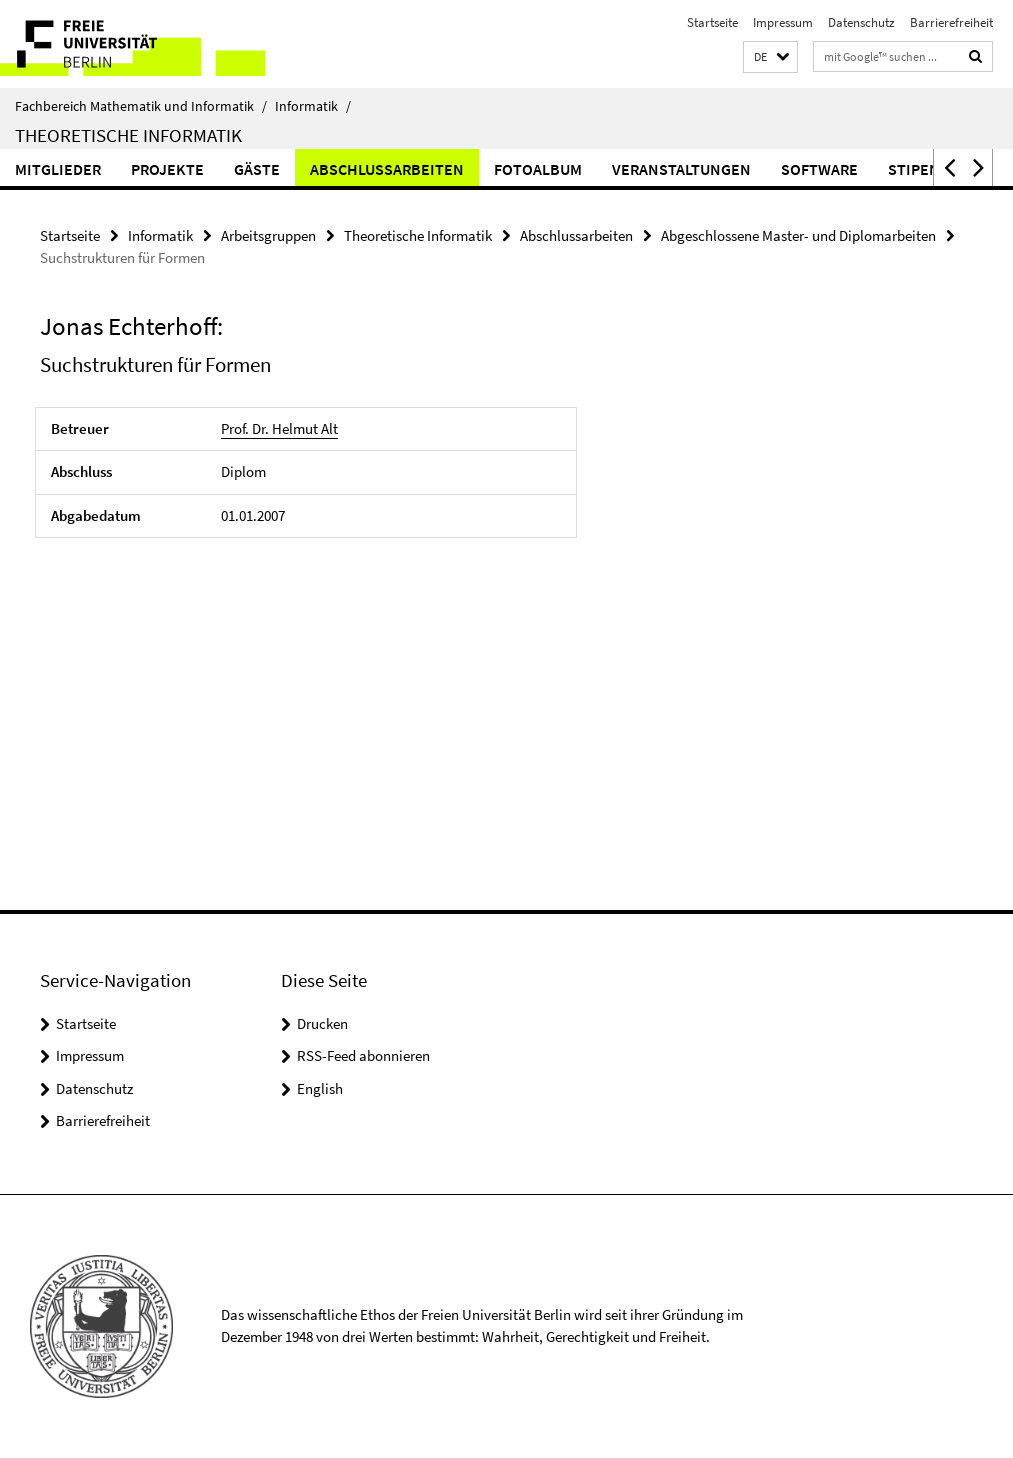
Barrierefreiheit (951, 22)
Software (819, 169)
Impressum (783, 22)
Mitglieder (58, 169)
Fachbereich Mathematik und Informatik (141, 106)
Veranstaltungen (681, 169)
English (320, 1088)
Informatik (313, 106)
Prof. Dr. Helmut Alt (279, 428)
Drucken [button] (322, 1023)
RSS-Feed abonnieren (363, 1055)
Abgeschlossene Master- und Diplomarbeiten (798, 235)
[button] (770, 57)
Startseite (712, 22)
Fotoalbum (538, 169)
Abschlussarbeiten (387, 169)
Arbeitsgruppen (268, 235)
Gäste (257, 169)
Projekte (167, 169)
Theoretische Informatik (128, 135)
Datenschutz (861, 22)
